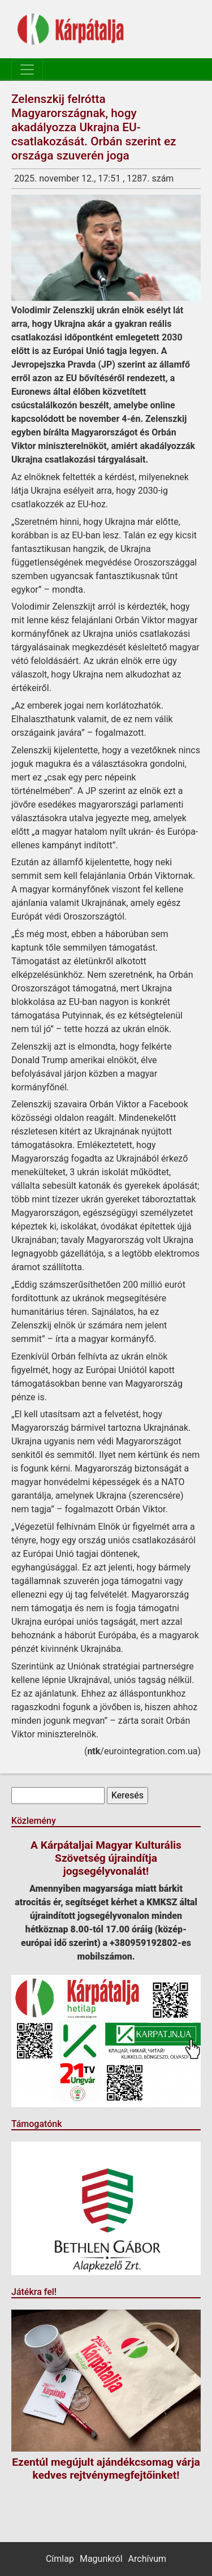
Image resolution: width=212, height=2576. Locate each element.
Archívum (147, 2558)
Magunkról (101, 2558)
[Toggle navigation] (27, 69)
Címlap (60, 2558)
